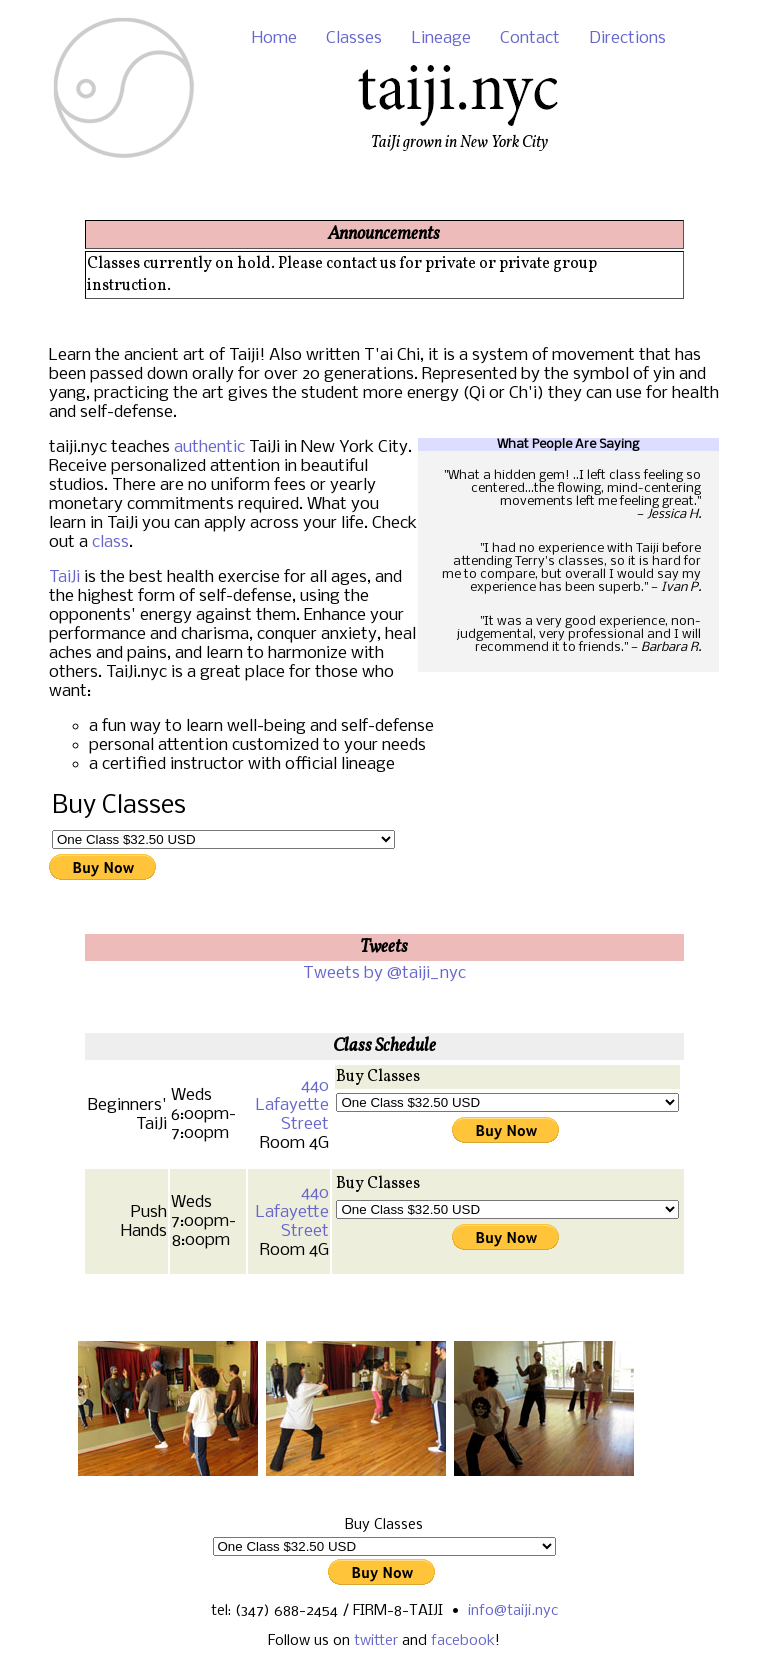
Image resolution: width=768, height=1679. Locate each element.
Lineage (441, 38)
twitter (376, 1641)
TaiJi (64, 577)
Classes (354, 38)
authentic (209, 447)
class (110, 542)
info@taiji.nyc (513, 1611)
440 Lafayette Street (292, 1105)
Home (274, 38)
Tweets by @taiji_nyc (384, 973)
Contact (530, 38)
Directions (627, 38)
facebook (463, 1641)
